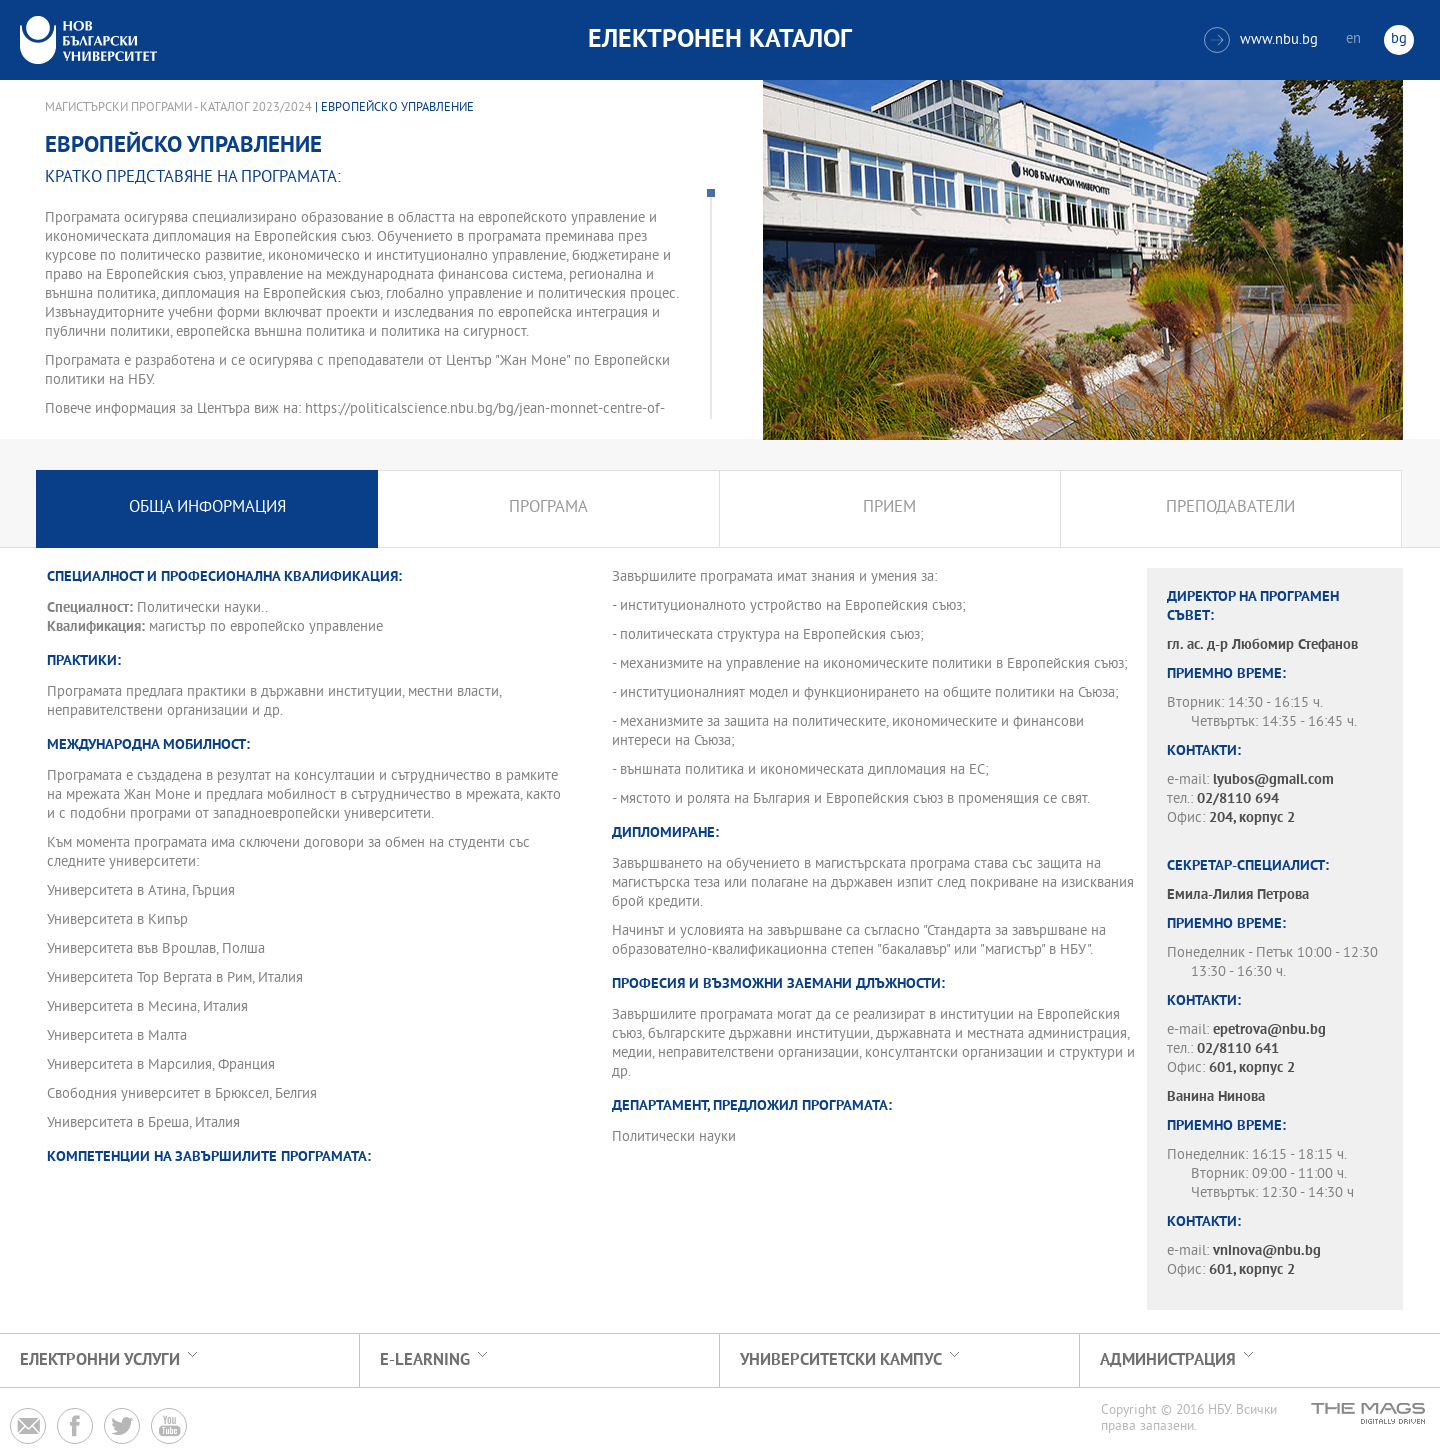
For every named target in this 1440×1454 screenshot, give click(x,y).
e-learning (425, 1360)
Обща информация (207, 508)
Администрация (1168, 1360)
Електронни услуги (100, 1360)
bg (1399, 39)
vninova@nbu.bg (1267, 1251)
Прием (889, 508)
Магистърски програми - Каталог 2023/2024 (178, 108)
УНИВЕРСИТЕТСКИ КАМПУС (841, 1360)
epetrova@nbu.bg (1269, 1030)
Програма (548, 508)
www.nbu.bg (1261, 40)
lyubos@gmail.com (1273, 780)
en (1353, 39)
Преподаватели (1230, 508)
